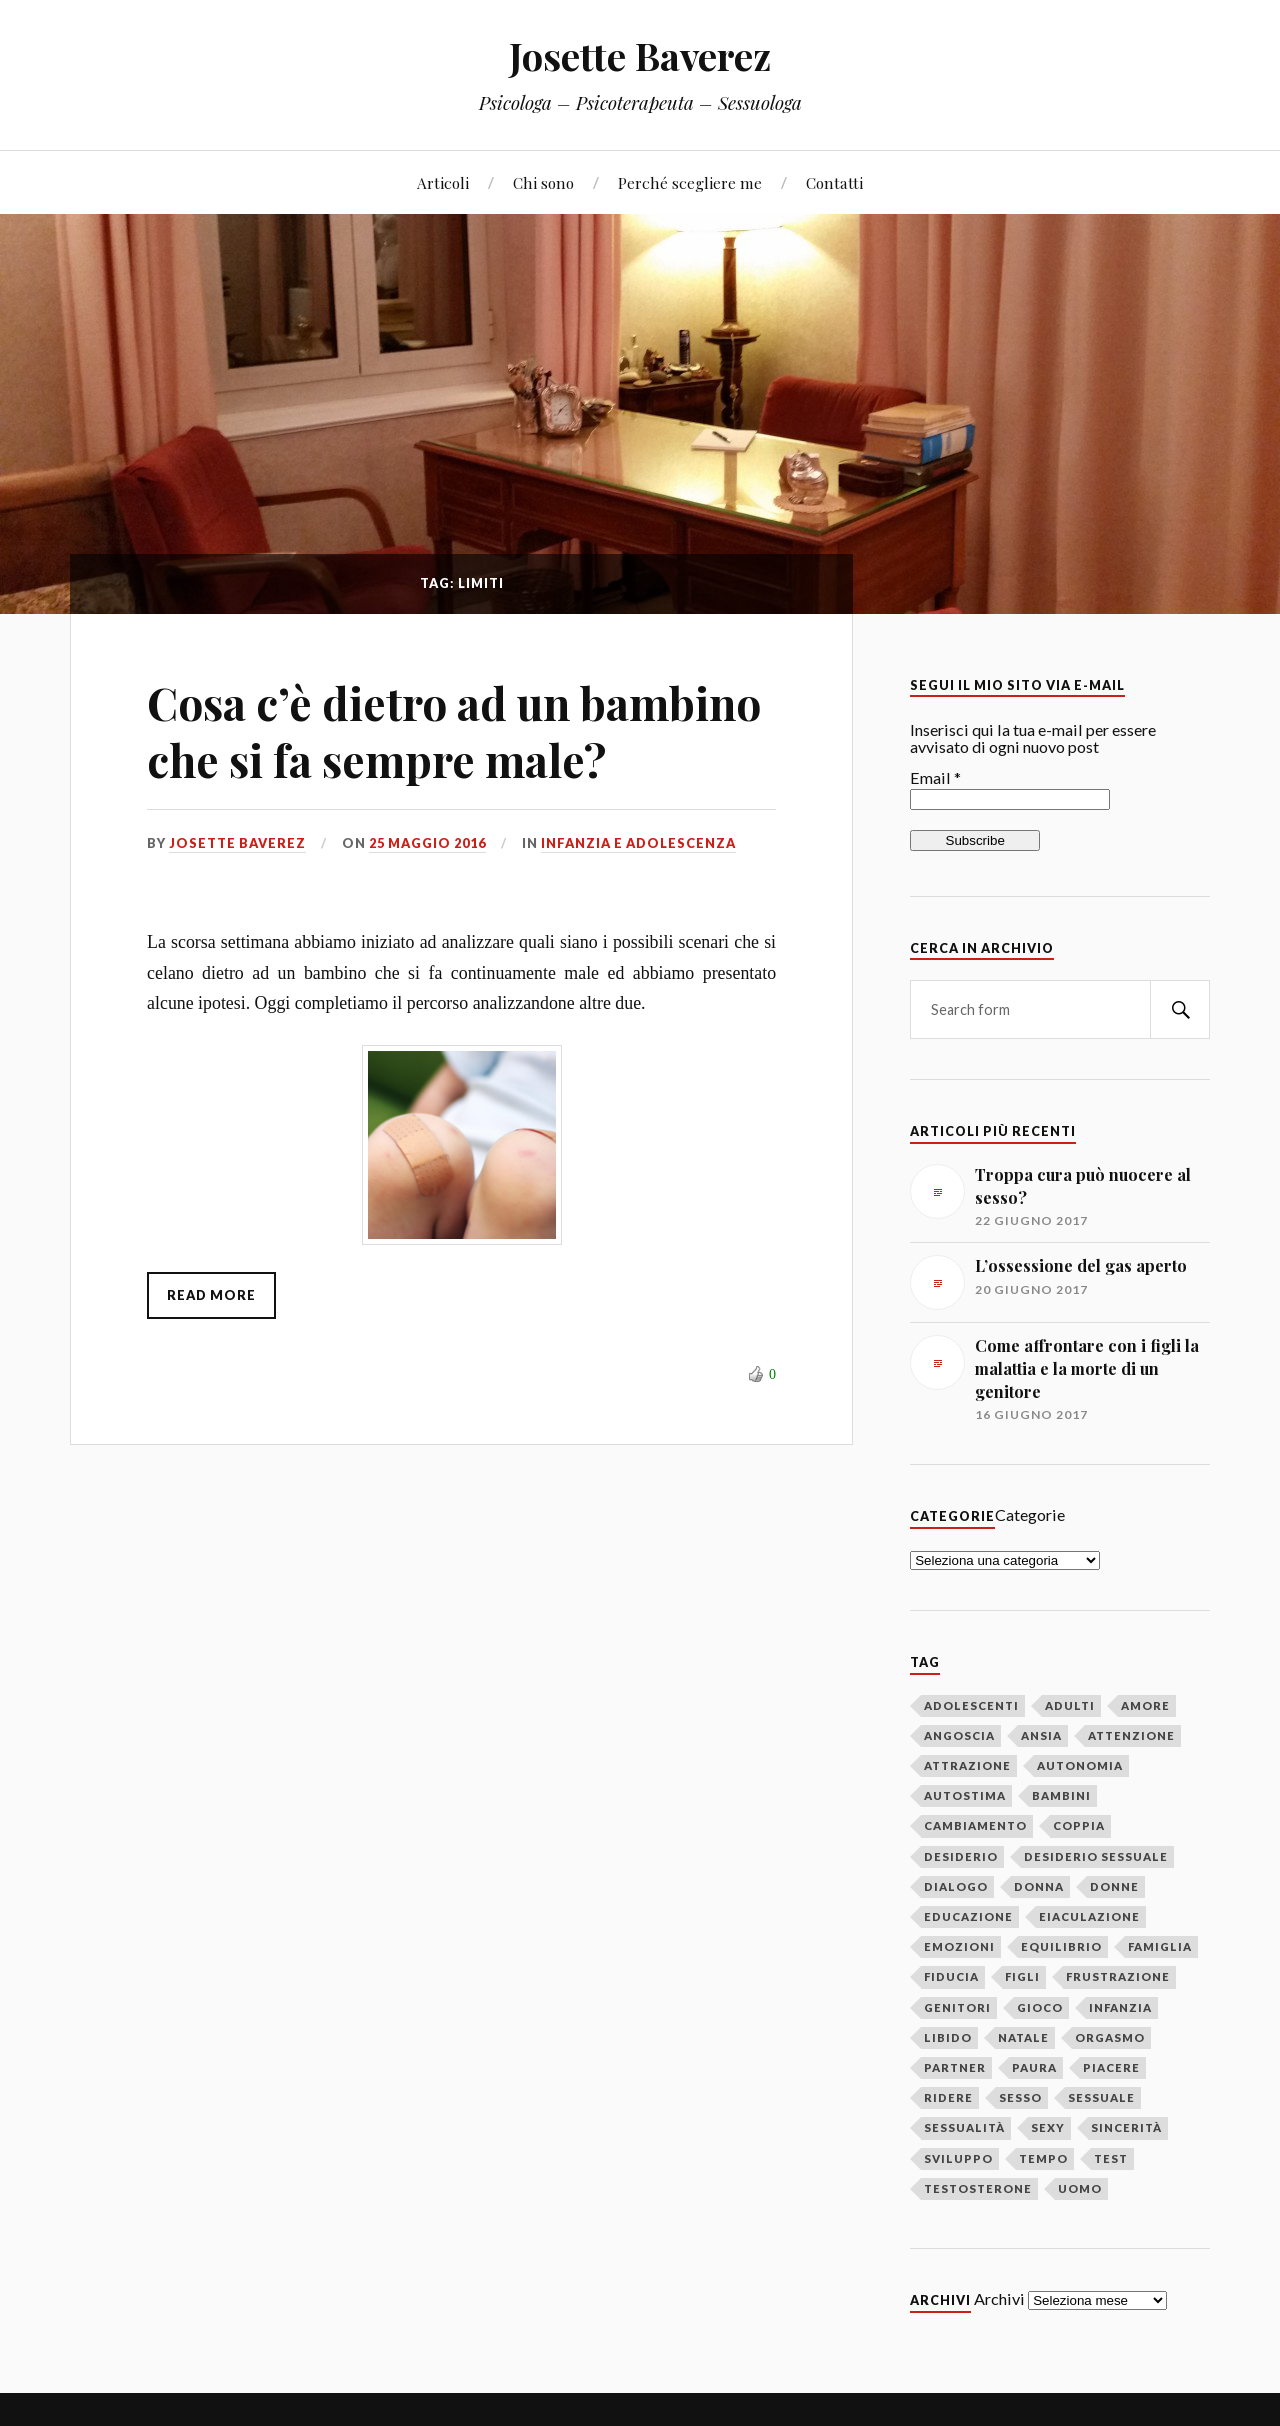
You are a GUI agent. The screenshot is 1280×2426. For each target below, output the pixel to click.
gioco (1040, 2007)
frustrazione (1118, 1976)
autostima (965, 1795)
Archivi (999, 2298)
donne (1114, 1886)
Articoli (443, 182)
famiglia (1160, 1946)
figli (1022, 1976)
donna (1039, 1886)
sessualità (964, 2127)
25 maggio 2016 (427, 843)
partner (955, 2067)
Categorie (1030, 1514)
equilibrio (1061, 1946)
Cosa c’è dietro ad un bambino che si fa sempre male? (454, 731)
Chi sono (543, 182)
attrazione (967, 1765)
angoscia (959, 1735)
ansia (1041, 1735)
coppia (1079, 1825)
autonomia (1080, 1765)
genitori (957, 2007)
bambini (1061, 1795)
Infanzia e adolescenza (638, 843)
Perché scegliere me (690, 182)
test (1111, 2158)
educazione (968, 1916)
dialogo (956, 1886)
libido (948, 2037)
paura (1034, 2067)
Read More (211, 1295)
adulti (1070, 1705)
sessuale (1101, 2097)
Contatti (834, 182)
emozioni (959, 1946)
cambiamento (975, 1825)
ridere (948, 2097)
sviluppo (958, 2158)
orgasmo (1110, 2037)
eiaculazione (1089, 1916)
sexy (1048, 2127)
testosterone (978, 2188)
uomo (1080, 2188)
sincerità (1126, 2127)
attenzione (1131, 1735)
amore (1145, 1705)
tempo (1043, 2158)
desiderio (961, 1856)
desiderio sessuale (1096, 1856)
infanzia (1120, 2007)
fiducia (951, 1976)
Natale (1023, 2037)
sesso (1020, 2097)
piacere (1111, 2067)
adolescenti (971, 1705)
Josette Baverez (640, 55)
